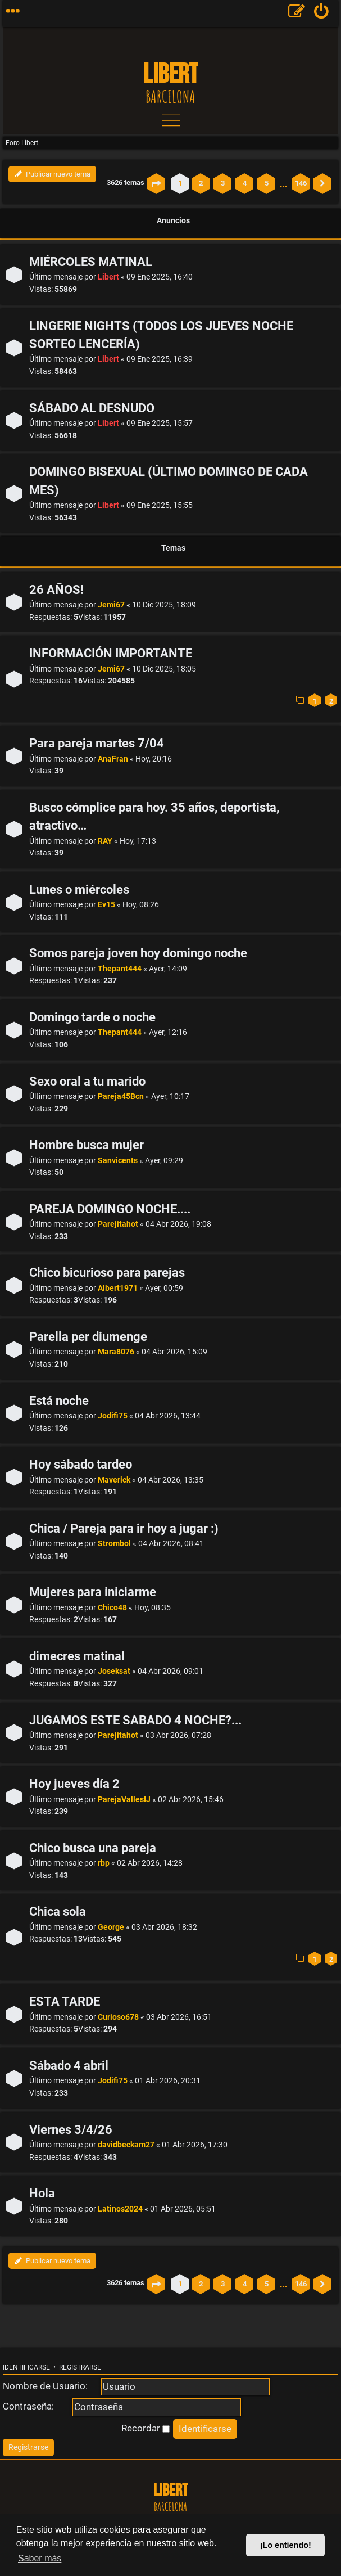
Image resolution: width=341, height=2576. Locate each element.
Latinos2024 (120, 2209)
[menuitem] (322, 13)
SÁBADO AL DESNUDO (91, 408)
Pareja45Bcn (121, 1096)
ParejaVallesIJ (124, 1799)
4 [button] (245, 183)
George (111, 1927)
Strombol (114, 1543)
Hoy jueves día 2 (74, 1784)
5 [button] (267, 183)
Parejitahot (118, 1224)
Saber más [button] (39, 2558)
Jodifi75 (113, 1416)
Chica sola (57, 1911)
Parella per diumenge (88, 1337)
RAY (105, 841)
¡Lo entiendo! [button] (285, 2545)
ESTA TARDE (64, 2001)
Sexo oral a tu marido (87, 1081)
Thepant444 (120, 969)
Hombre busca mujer (86, 1145)
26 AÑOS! (56, 590)
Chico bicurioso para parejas (107, 1273)
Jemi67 (111, 605)
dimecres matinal (77, 1656)
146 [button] (301, 183)
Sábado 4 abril (68, 2066)
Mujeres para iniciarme (92, 1592)
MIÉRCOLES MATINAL (90, 262)
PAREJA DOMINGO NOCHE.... (109, 1209)
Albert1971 (118, 1288)
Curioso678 (118, 2017)
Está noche (59, 1401)
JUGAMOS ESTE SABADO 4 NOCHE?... (135, 1720)
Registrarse (80, 2367)
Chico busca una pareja (92, 1848)
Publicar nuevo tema (52, 174)
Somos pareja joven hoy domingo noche (138, 953)
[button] (156, 183)
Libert (108, 277)
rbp (104, 1863)
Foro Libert (22, 143)
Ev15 (106, 904)
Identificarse (26, 2367)
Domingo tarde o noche (92, 1017)
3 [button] (223, 183)
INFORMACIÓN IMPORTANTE (110, 653)
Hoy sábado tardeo (80, 1464)
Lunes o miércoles (79, 889)
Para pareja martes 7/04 (96, 743)
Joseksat (114, 1671)
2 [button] (201, 183)
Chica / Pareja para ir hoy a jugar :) (124, 1528)
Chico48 (112, 1608)
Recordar (145, 2428)
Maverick (114, 1480)
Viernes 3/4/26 (70, 2130)
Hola (42, 2193)
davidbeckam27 (126, 2145)
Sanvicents (118, 1160)
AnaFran (113, 759)
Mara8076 (116, 1352)
